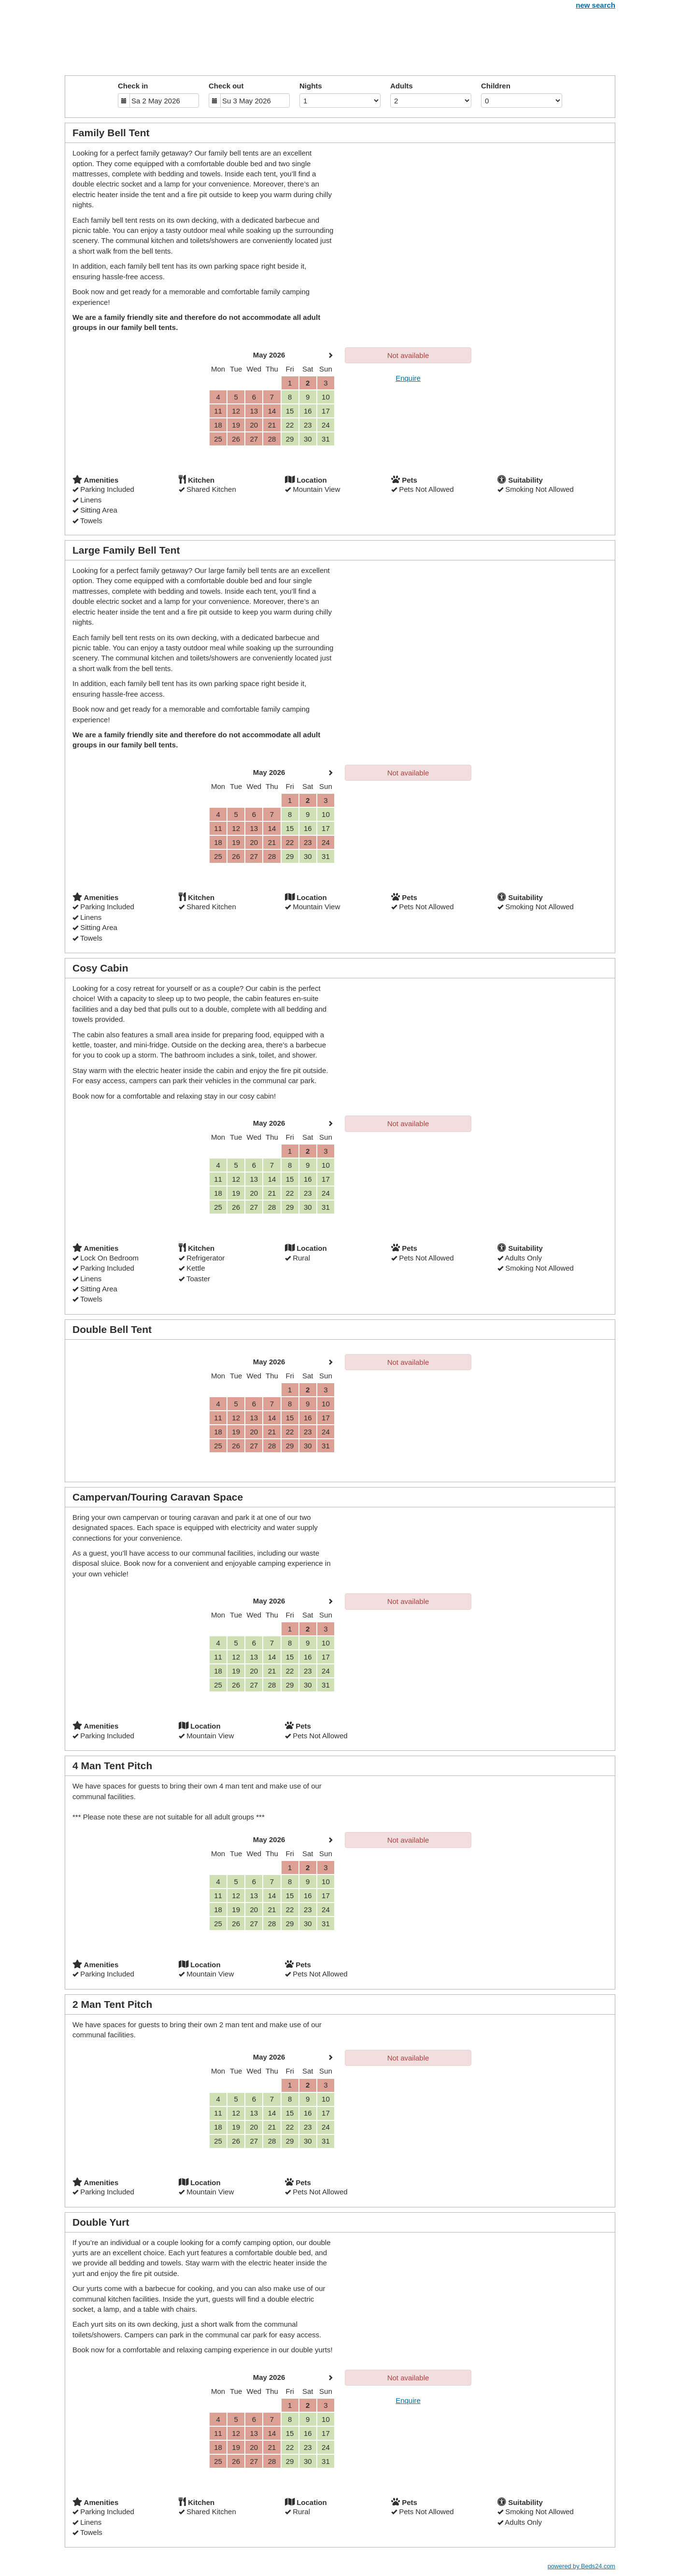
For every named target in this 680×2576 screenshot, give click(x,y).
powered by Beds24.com (581, 2566)
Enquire (408, 378)
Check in (133, 86)
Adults (401, 86)
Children (495, 86)
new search (595, 5)
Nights (310, 86)
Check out (226, 86)
